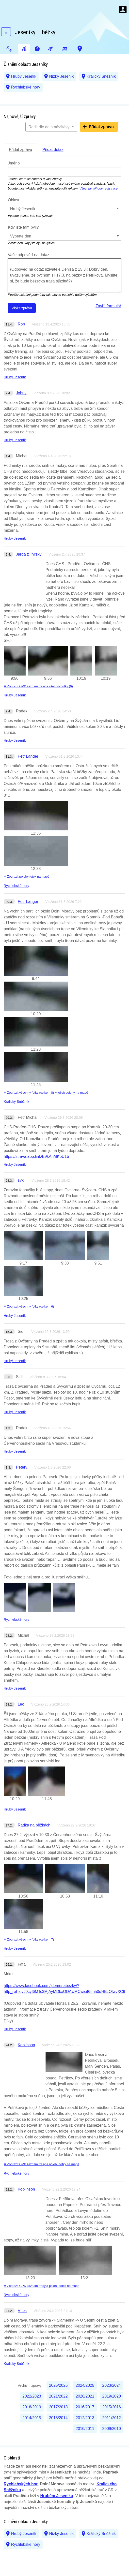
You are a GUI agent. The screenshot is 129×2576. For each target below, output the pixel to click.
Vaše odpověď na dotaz (28, 255)
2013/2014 (58, 2418)
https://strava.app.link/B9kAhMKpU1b (36, 1156)
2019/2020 (111, 2396)
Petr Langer (28, 756)
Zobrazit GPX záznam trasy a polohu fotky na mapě (41, 2164)
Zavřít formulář (108, 306)
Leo (21, 1704)
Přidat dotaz (52, 149)
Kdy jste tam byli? (23, 227)
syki (21, 1180)
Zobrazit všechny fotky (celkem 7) (29, 1939)
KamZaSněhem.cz (32, 9)
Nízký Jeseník (61, 76)
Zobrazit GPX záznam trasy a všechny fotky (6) (38, 686)
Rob (21, 324)
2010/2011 (85, 2429)
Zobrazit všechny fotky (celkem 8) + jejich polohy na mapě (46, 1092)
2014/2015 (31, 2418)
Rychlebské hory (25, 87)
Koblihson (26, 2045)
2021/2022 (58, 2396)
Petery (21, 1467)
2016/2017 (85, 2407)
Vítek (22, 2311)
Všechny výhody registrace (98, 188)
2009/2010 (111, 2429)
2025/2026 (58, 2385)
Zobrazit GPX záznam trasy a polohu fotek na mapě (41, 2286)
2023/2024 (111, 2385)
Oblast (13, 200)
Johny (21, 393)
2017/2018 (58, 2407)
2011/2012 (111, 2418)
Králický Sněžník (101, 76)
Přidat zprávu (101, 127)
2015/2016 (111, 2407)
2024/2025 (85, 2385)
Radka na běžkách (34, 1825)
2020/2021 (85, 2396)
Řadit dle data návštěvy (50, 127)
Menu (123, 10)
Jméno (14, 163)
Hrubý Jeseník (23, 76)
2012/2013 (85, 2418)
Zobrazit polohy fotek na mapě (26, 876)
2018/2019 (31, 2407)
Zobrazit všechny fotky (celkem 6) (29, 1306)
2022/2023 (31, 2396)
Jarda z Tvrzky (29, 554)
